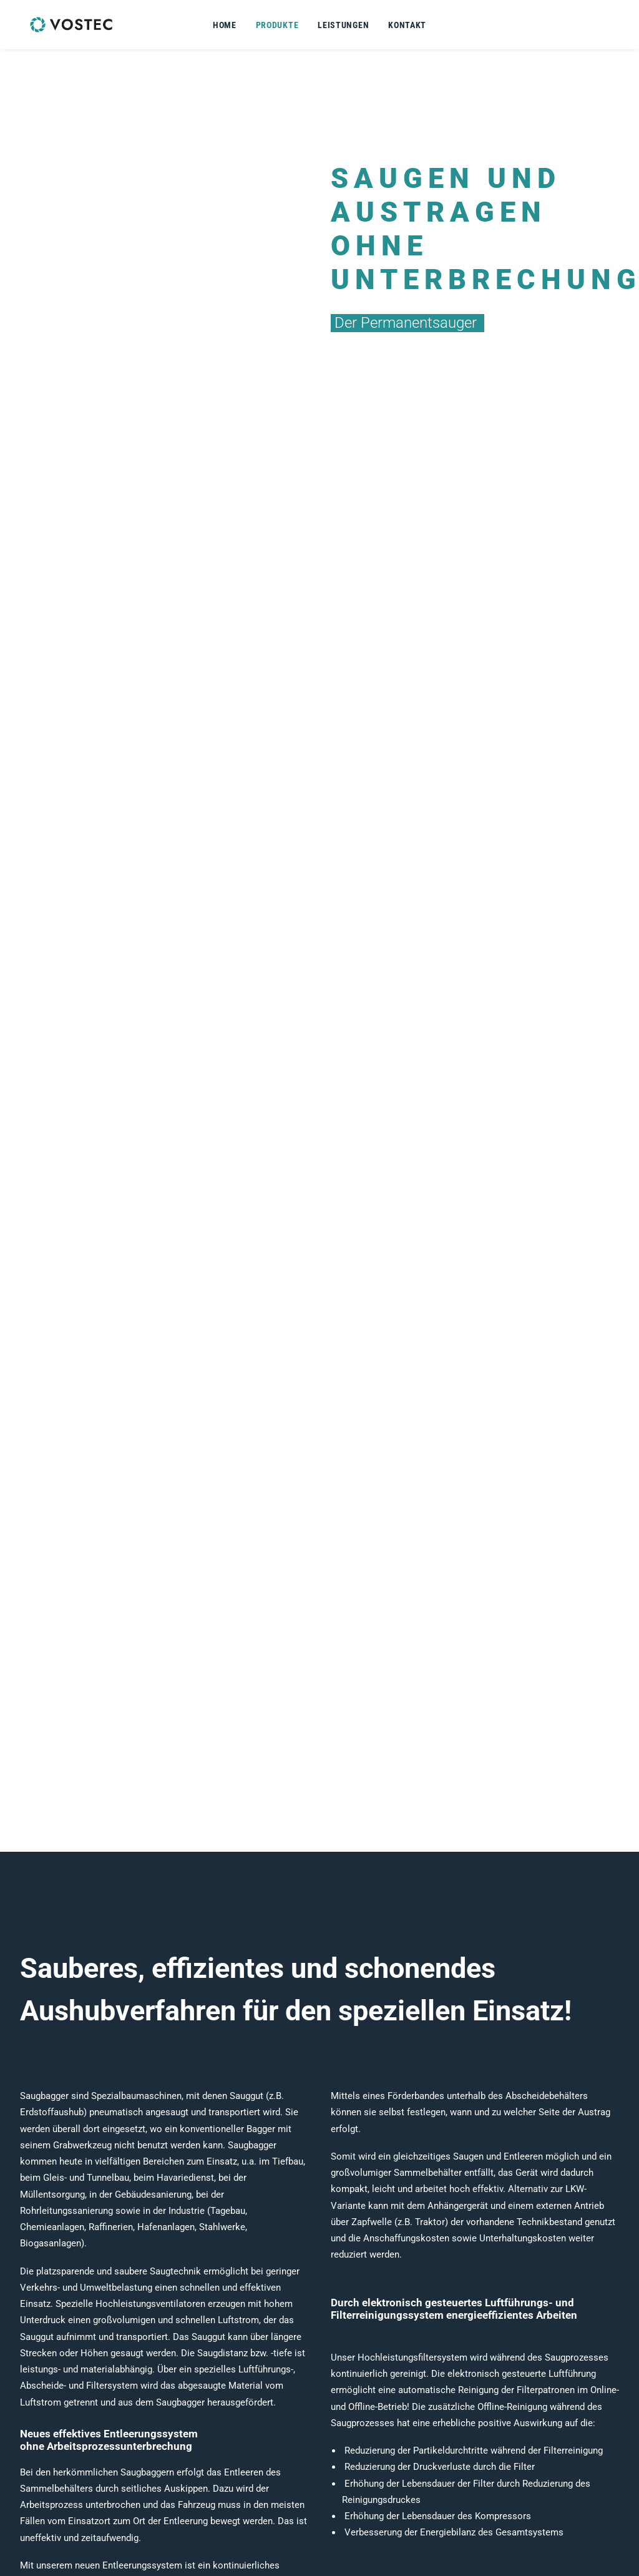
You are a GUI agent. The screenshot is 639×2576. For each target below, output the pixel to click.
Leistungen (343, 25)
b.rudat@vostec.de (400, 2529)
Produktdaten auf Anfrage (103, 1615)
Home (225, 25)
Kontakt (407, 25)
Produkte (277, 25)
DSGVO (501, 2512)
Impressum (509, 2496)
